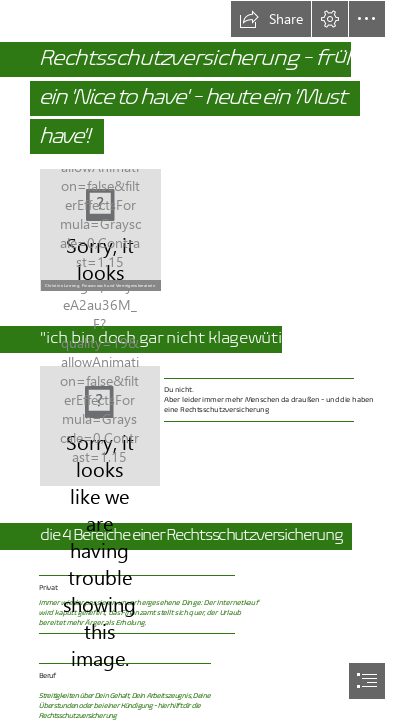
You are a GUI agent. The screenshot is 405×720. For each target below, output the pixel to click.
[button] (271, 19)
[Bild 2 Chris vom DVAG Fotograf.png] (100, 229)
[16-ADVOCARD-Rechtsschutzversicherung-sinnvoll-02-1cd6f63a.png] (100, 426)
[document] (202, 360)
